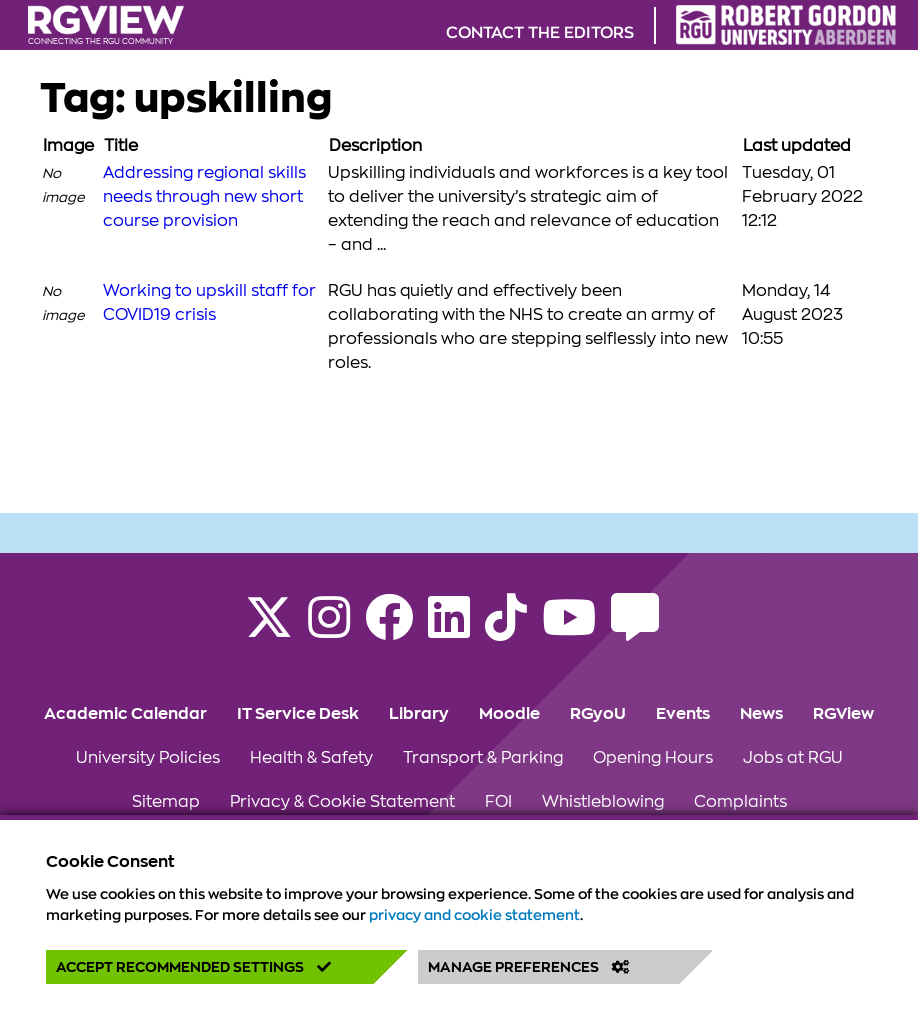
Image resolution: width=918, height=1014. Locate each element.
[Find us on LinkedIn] (449, 630)
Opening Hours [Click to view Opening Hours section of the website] (653, 758)
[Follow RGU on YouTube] (569, 630)
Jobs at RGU (793, 758)
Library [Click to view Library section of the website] (419, 714)
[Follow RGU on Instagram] (329, 630)
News (761, 714)
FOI (498, 802)
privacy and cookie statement (474, 915)
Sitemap (166, 802)
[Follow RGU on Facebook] (389, 630)
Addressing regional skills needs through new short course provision (204, 197)
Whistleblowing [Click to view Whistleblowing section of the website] (603, 802)
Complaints (740, 802)
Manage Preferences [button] (529, 967)
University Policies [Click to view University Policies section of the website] (148, 758)
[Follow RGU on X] (269, 630)
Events (683, 714)
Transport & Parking (483, 758)
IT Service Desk (298, 714)
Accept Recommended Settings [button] (193, 967)
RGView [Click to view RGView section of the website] (843, 714)
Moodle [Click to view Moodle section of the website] (509, 714)
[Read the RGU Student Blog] (635, 630)
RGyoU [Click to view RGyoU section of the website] (598, 714)
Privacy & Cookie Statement (342, 802)
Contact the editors (540, 33)
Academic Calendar (125, 714)
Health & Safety (311, 758)
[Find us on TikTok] (506, 630)
